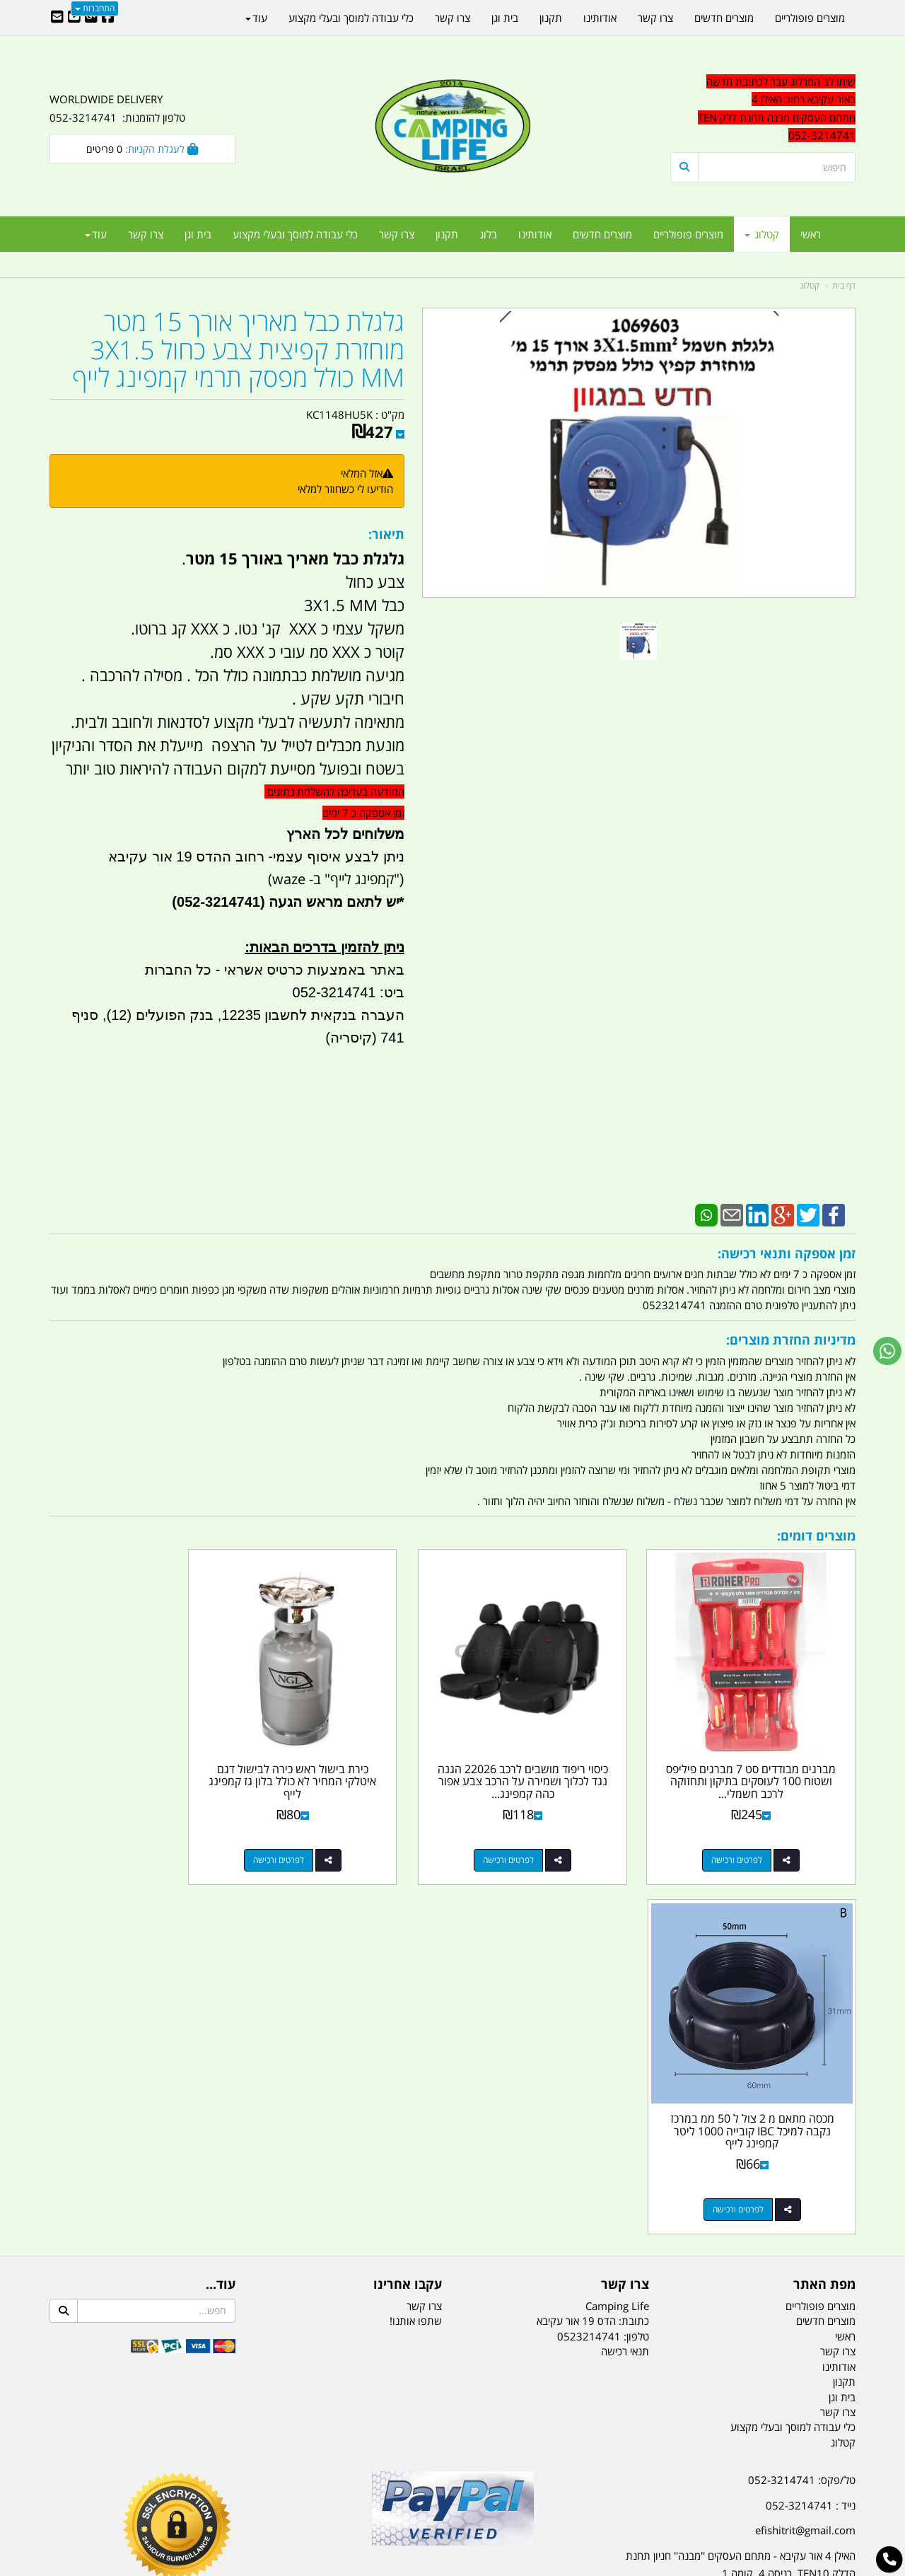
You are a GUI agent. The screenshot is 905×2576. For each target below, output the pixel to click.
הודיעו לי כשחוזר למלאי (345, 489)
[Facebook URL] (108, 18)
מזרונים (232, 2495)
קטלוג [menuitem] (762, 234)
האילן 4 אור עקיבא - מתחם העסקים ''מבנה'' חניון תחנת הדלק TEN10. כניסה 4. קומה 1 (741, 2191)
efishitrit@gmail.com (805, 2156)
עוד (96, 234)
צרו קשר (424, 1932)
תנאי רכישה (625, 1978)
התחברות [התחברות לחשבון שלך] (95, 8)
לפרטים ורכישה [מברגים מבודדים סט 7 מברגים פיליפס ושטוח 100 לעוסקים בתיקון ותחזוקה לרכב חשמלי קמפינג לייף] (748, 1836)
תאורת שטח (345, 2495)
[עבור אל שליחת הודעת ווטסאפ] (887, 1351)
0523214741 (589, 1963)
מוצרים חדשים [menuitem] (602, 234)
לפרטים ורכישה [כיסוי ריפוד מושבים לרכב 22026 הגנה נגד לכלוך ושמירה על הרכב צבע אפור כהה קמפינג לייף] (541, 1836)
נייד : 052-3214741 (811, 2132)
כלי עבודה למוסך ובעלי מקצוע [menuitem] (295, 234)
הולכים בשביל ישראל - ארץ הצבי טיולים (452, 2209)
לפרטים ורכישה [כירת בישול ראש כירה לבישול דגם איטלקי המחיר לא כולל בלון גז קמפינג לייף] (335, 1836)
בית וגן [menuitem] (198, 234)
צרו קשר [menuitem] (396, 234)
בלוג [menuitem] (488, 234)
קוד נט (432, 2566)
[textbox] (728, 2285)
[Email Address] (57, 18)
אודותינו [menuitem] (534, 234)
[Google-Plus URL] (91, 18)
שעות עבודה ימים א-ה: (764, 2225)
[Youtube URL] (74, 18)
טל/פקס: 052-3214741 (802, 2106)
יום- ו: (732, 2295)
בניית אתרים (402, 2566)
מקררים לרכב (283, 2495)
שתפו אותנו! (416, 1948)
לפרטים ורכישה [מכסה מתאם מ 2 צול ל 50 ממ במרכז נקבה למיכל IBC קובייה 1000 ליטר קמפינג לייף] (128, 1836)
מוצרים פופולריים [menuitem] (688, 234)
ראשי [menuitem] (810, 234)
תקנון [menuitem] (447, 234)
